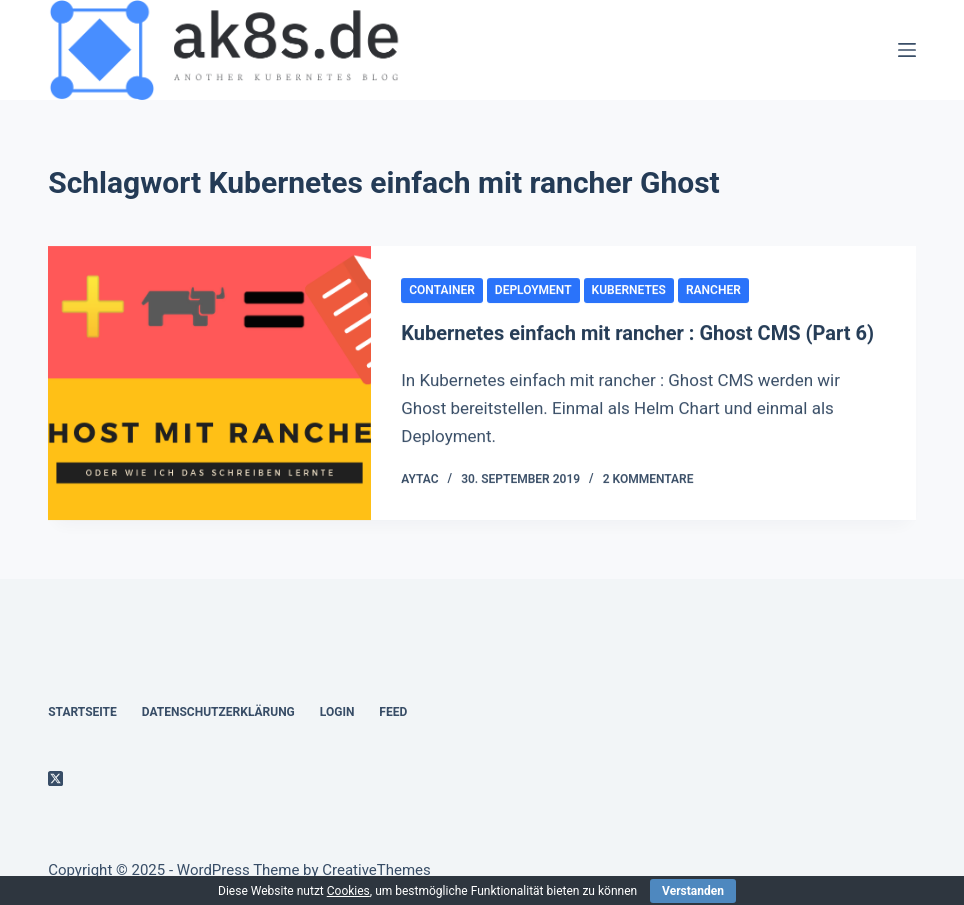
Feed (393, 712)
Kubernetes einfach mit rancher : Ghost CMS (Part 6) (637, 334)
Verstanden (693, 891)
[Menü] (907, 50)
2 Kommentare (648, 480)
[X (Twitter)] (55, 778)
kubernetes (629, 290)
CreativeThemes (376, 870)
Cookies (348, 891)
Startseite (82, 712)
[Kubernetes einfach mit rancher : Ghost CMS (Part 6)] (209, 384)
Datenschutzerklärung (218, 712)
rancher (713, 290)
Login (337, 712)
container (442, 290)
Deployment (533, 290)
